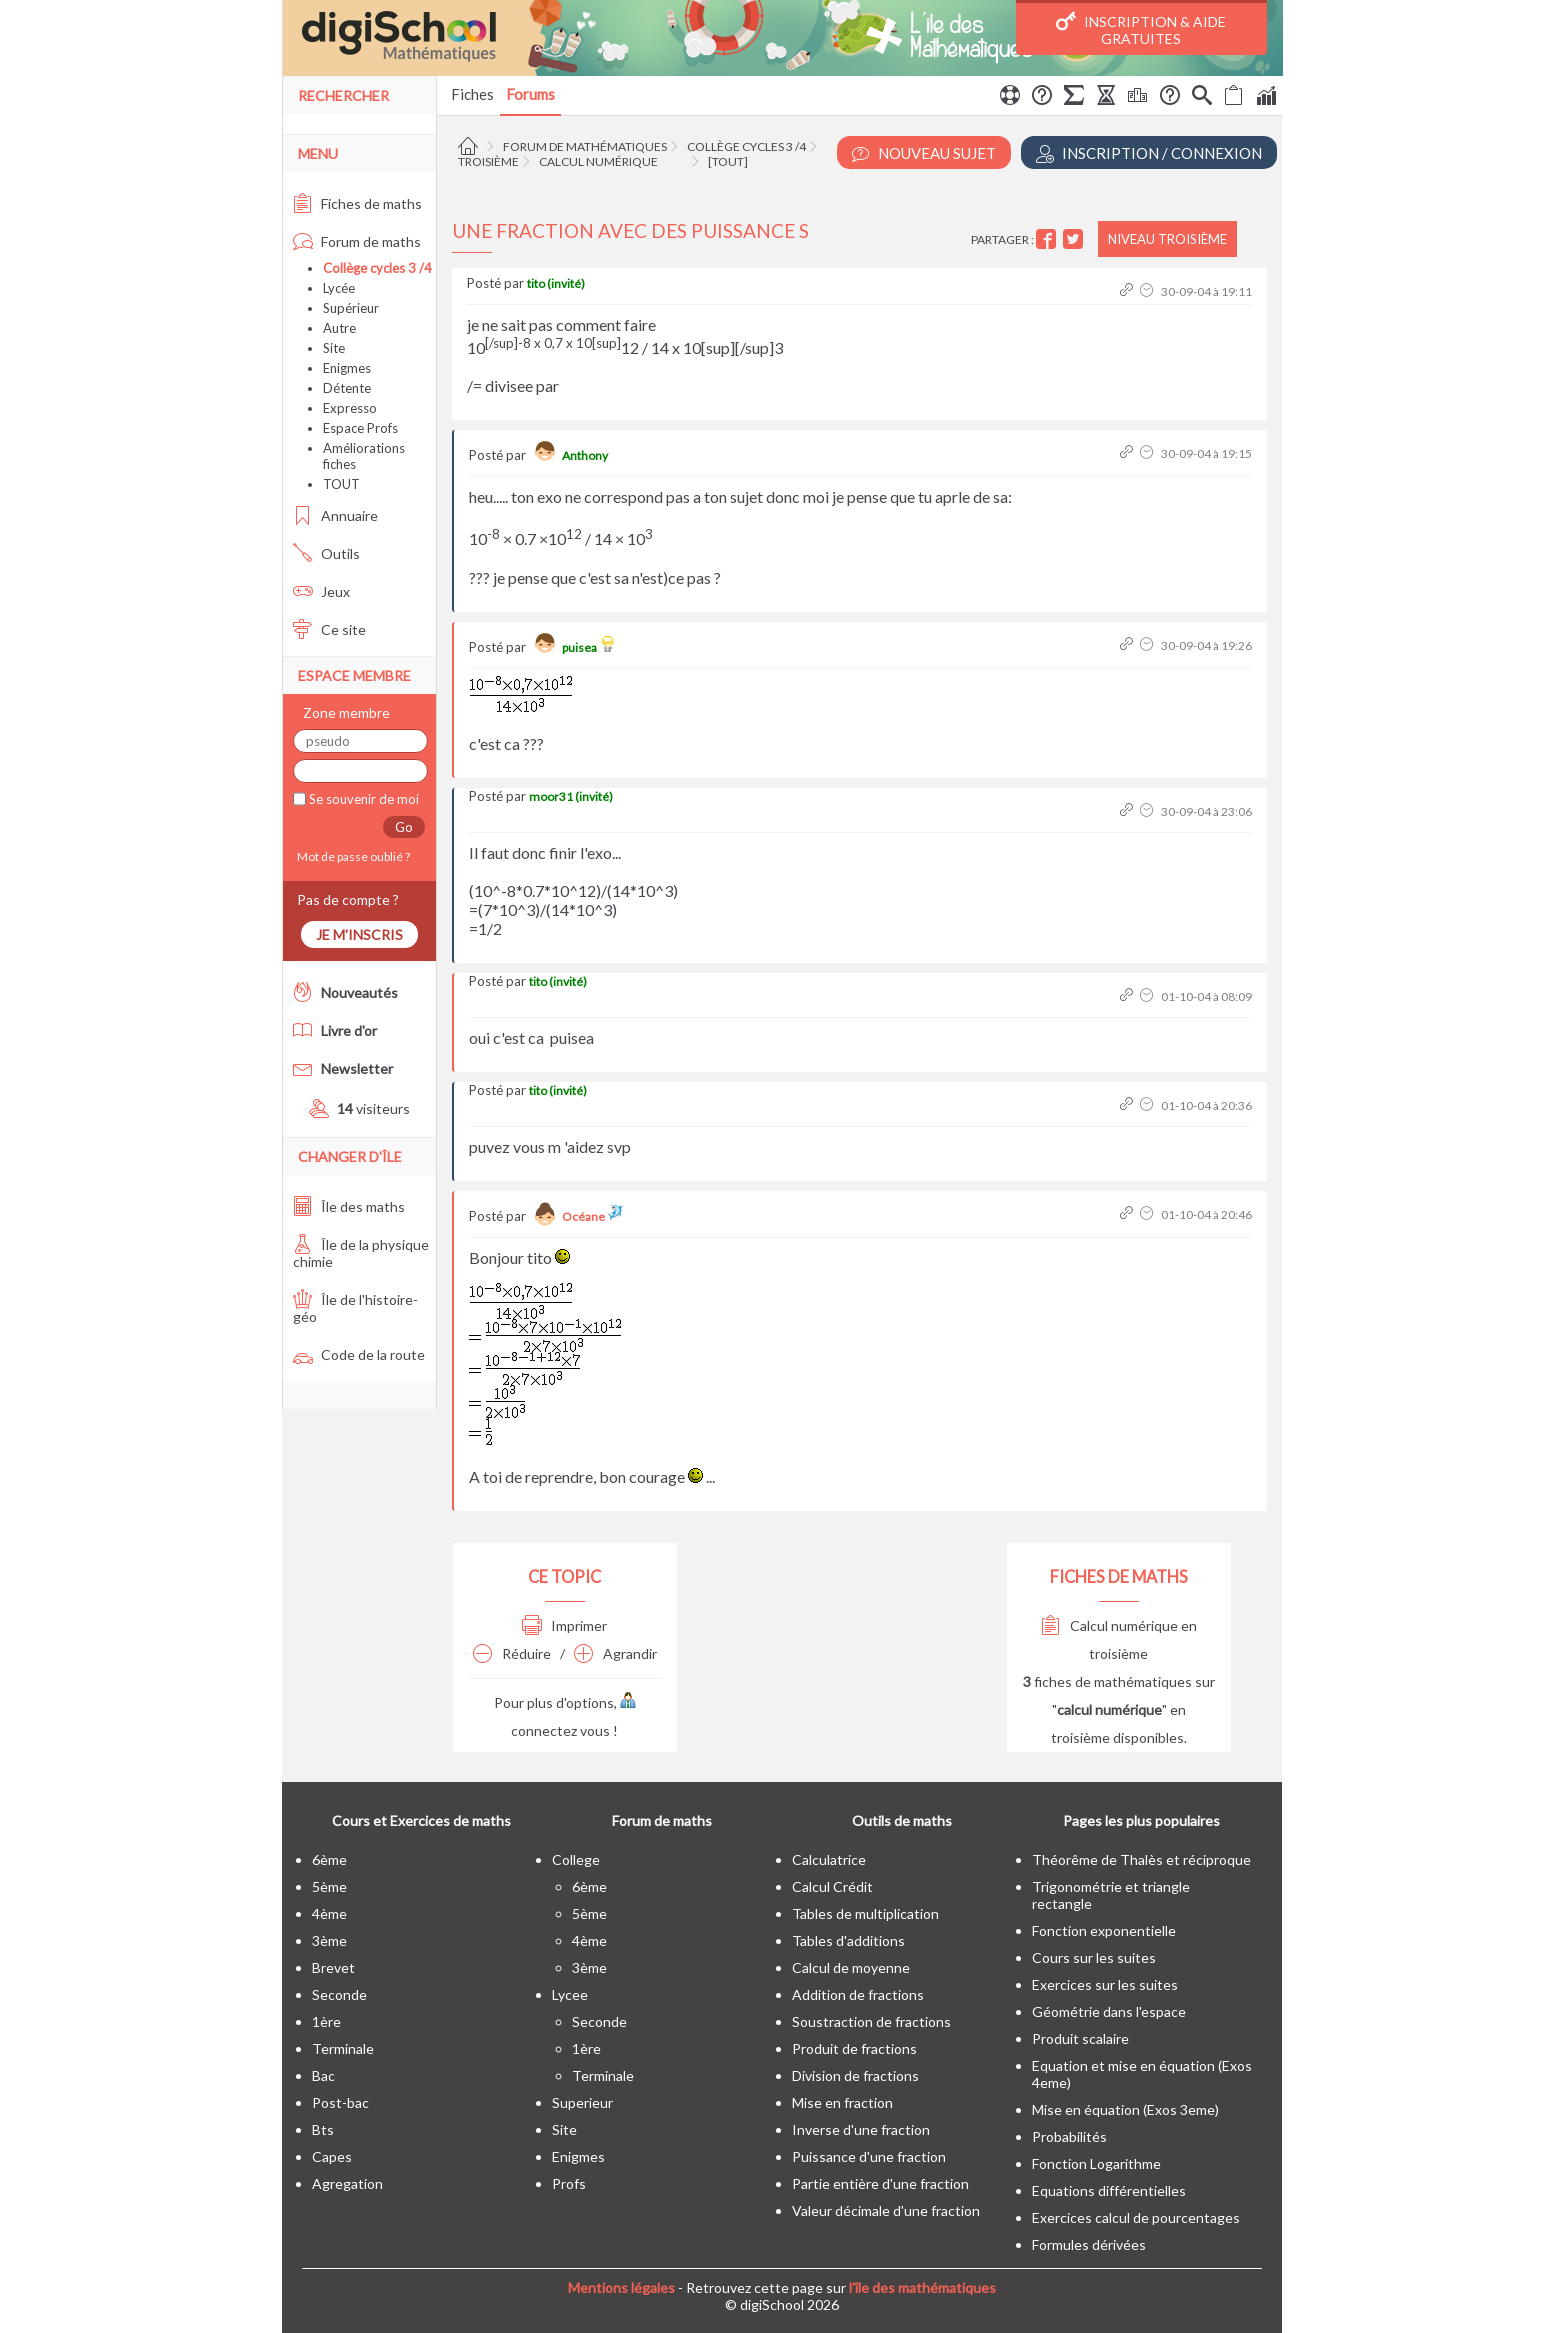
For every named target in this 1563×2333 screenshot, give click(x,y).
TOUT (341, 484)
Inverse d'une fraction (861, 2129)
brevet (333, 1967)
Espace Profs (360, 428)
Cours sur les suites (1094, 1957)
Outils (326, 553)
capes (332, 2156)
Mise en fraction (842, 2102)
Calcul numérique (598, 161)
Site (334, 348)
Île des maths (349, 1206)
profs (569, 2183)
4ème (329, 1913)
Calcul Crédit (832, 1886)
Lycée (339, 288)
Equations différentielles (1109, 2190)
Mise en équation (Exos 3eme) (1125, 2109)
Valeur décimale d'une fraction (886, 2210)
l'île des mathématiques (922, 2287)
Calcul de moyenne (851, 1967)
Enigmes (347, 368)
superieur (582, 2102)
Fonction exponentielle (1104, 1930)
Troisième (488, 161)
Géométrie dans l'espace (1109, 2011)
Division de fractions (855, 2075)
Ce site (329, 629)
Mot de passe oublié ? (351, 856)
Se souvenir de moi (362, 799)
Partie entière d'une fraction (880, 2183)
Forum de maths (357, 241)
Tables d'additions (848, 1940)
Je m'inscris (359, 934)
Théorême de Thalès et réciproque (1141, 1859)
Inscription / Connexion (1149, 153)
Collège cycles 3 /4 (746, 146)
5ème (329, 1886)
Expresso (350, 408)
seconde (339, 1994)
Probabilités (1069, 2136)
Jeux (321, 591)
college (576, 1859)
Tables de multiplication (865, 1913)
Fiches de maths (357, 203)
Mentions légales (621, 2287)
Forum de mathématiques (585, 146)
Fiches (472, 94)
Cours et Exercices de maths (421, 1820)
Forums (530, 94)
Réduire (512, 1653)
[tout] (728, 161)
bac (323, 2075)
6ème (329, 1859)
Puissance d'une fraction (869, 2156)
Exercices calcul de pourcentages (1136, 2217)
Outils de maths (902, 1820)
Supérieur (351, 308)
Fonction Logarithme (1096, 2163)
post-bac (340, 2102)
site (564, 2129)
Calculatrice (829, 1859)
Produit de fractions (854, 2048)
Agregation (347, 2183)
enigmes (578, 2156)
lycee (570, 1994)
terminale (343, 2048)
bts (323, 2129)
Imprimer (564, 1625)
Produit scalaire (1080, 2038)
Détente (347, 388)
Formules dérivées (1089, 2244)
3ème (329, 1940)
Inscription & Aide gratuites (1141, 29)
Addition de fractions (858, 1994)
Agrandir (615, 1653)
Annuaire (335, 515)
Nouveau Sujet (924, 153)
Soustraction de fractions (871, 2021)
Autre (339, 328)
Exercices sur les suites (1105, 1984)
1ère (326, 2021)
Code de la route (359, 1354)
